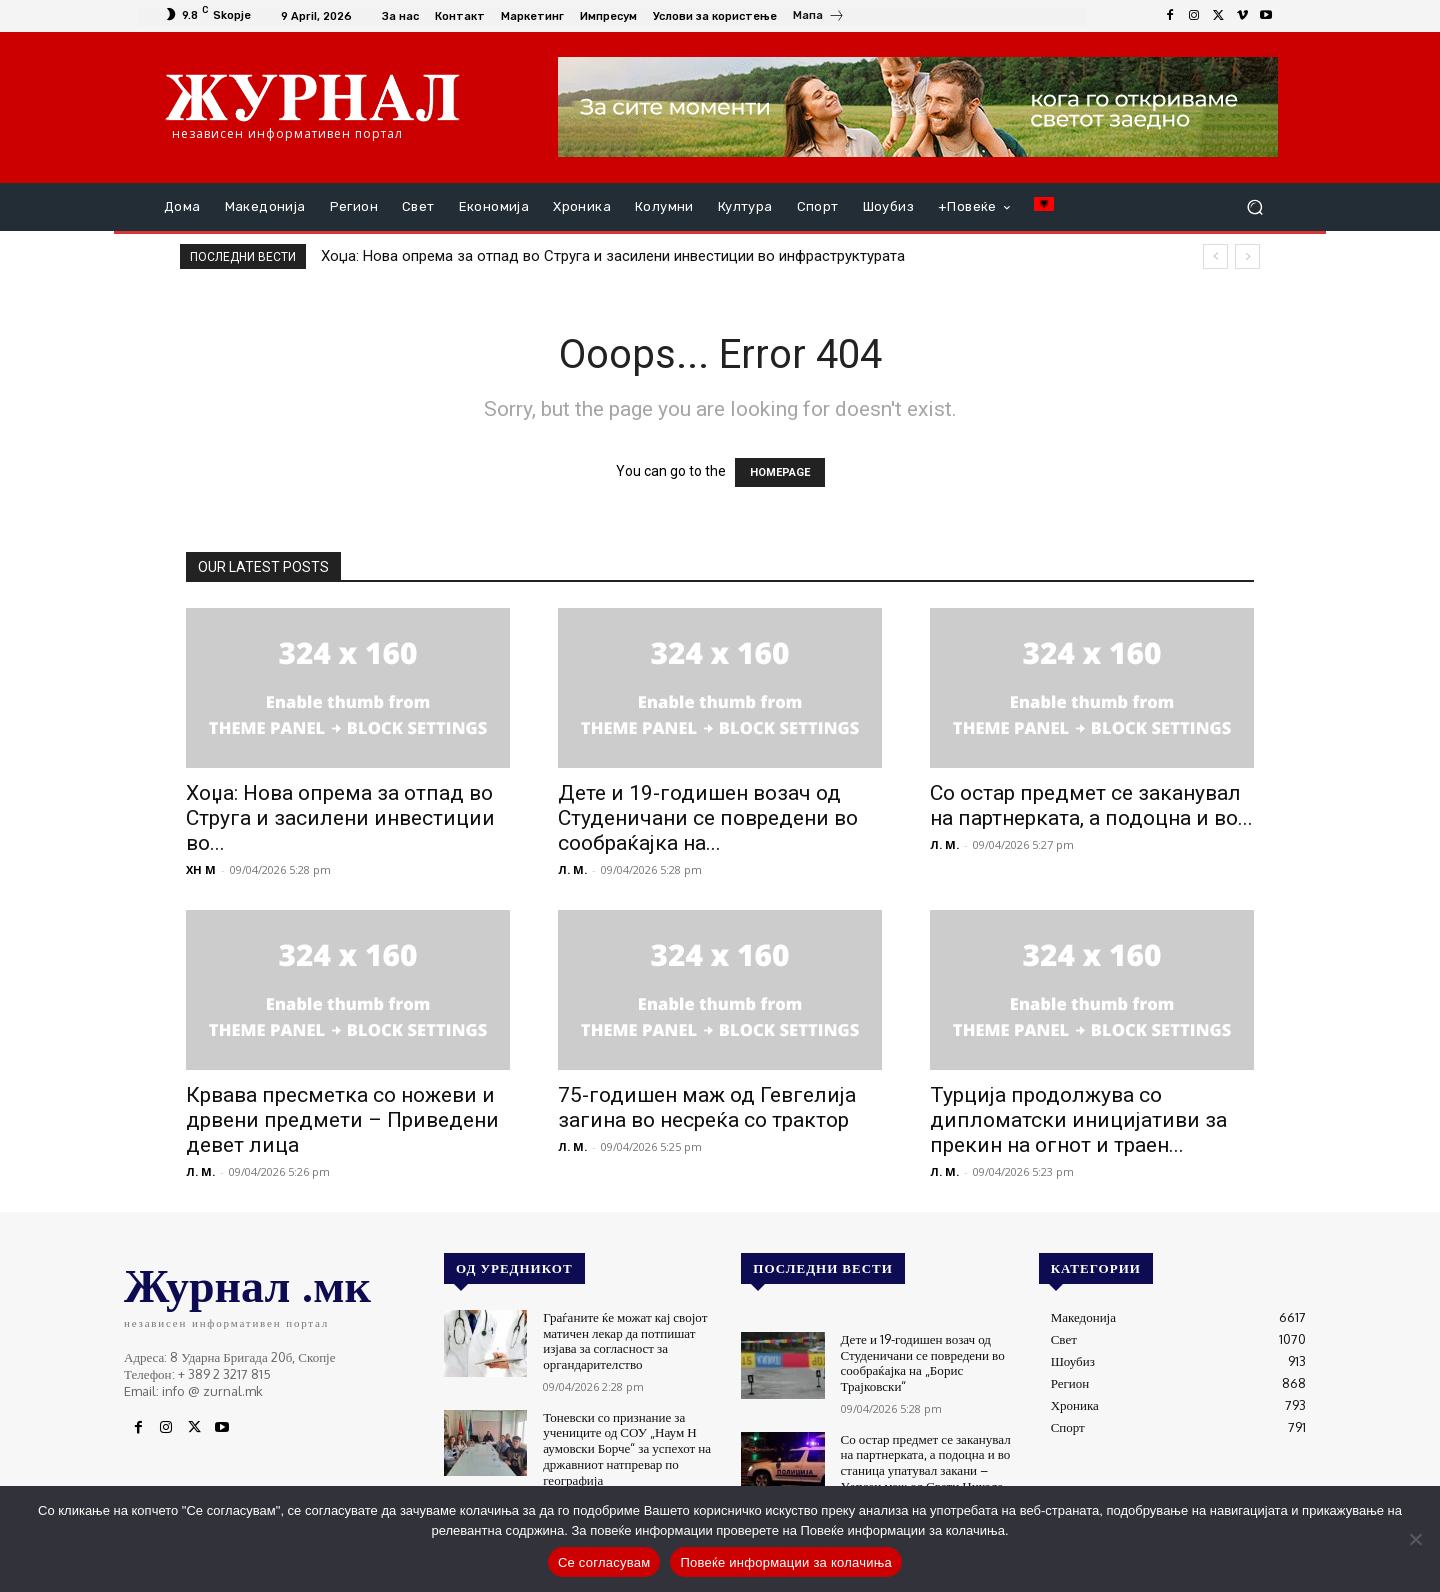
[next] (1247, 256)
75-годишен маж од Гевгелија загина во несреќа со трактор (707, 1107)
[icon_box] (819, 18)
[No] (1415, 1539)
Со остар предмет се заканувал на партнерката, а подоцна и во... (1091, 805)
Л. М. (572, 869)
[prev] (1215, 256)
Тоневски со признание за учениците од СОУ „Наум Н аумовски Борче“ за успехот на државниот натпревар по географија (626, 1447)
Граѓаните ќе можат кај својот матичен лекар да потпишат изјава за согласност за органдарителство (624, 1340)
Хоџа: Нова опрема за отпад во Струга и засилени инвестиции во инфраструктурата (613, 256)
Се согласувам (604, 1562)
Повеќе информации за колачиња (786, 1562)
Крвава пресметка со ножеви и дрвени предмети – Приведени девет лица (342, 1120)
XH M (201, 869)
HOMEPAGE (780, 472)
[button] (1254, 207)
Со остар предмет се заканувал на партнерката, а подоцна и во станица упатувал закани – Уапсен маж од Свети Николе (926, 1461)
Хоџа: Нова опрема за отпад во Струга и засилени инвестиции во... (340, 818)
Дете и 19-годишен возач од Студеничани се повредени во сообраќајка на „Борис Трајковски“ (922, 1362)
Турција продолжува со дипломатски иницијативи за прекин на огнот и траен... (1078, 1120)
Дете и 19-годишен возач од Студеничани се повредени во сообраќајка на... (708, 818)
